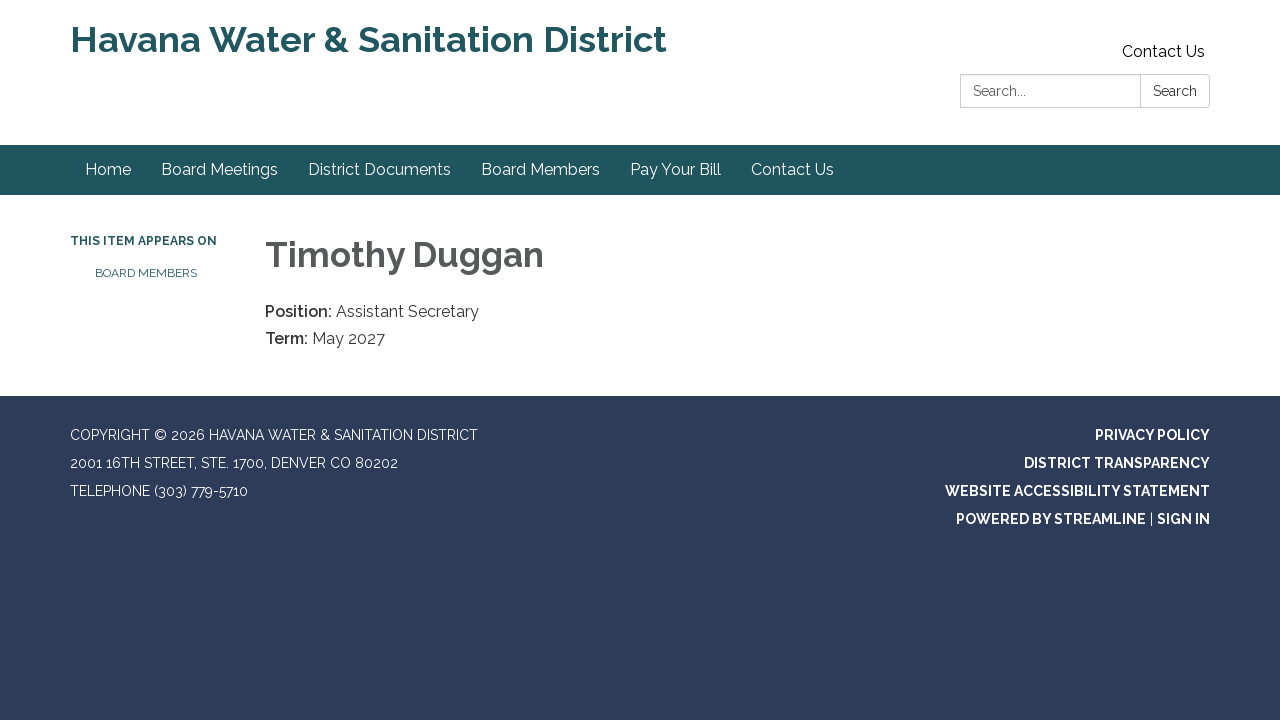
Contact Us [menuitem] (792, 169)
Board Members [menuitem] (540, 169)
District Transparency (1117, 463)
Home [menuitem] (108, 169)
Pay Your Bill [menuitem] (675, 169)
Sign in (1183, 519)
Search (1175, 91)
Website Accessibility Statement (1077, 491)
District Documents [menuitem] (379, 169)
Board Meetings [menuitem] (219, 169)
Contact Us (1163, 51)
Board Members (146, 273)
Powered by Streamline (1051, 519)
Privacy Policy (1152, 435)
